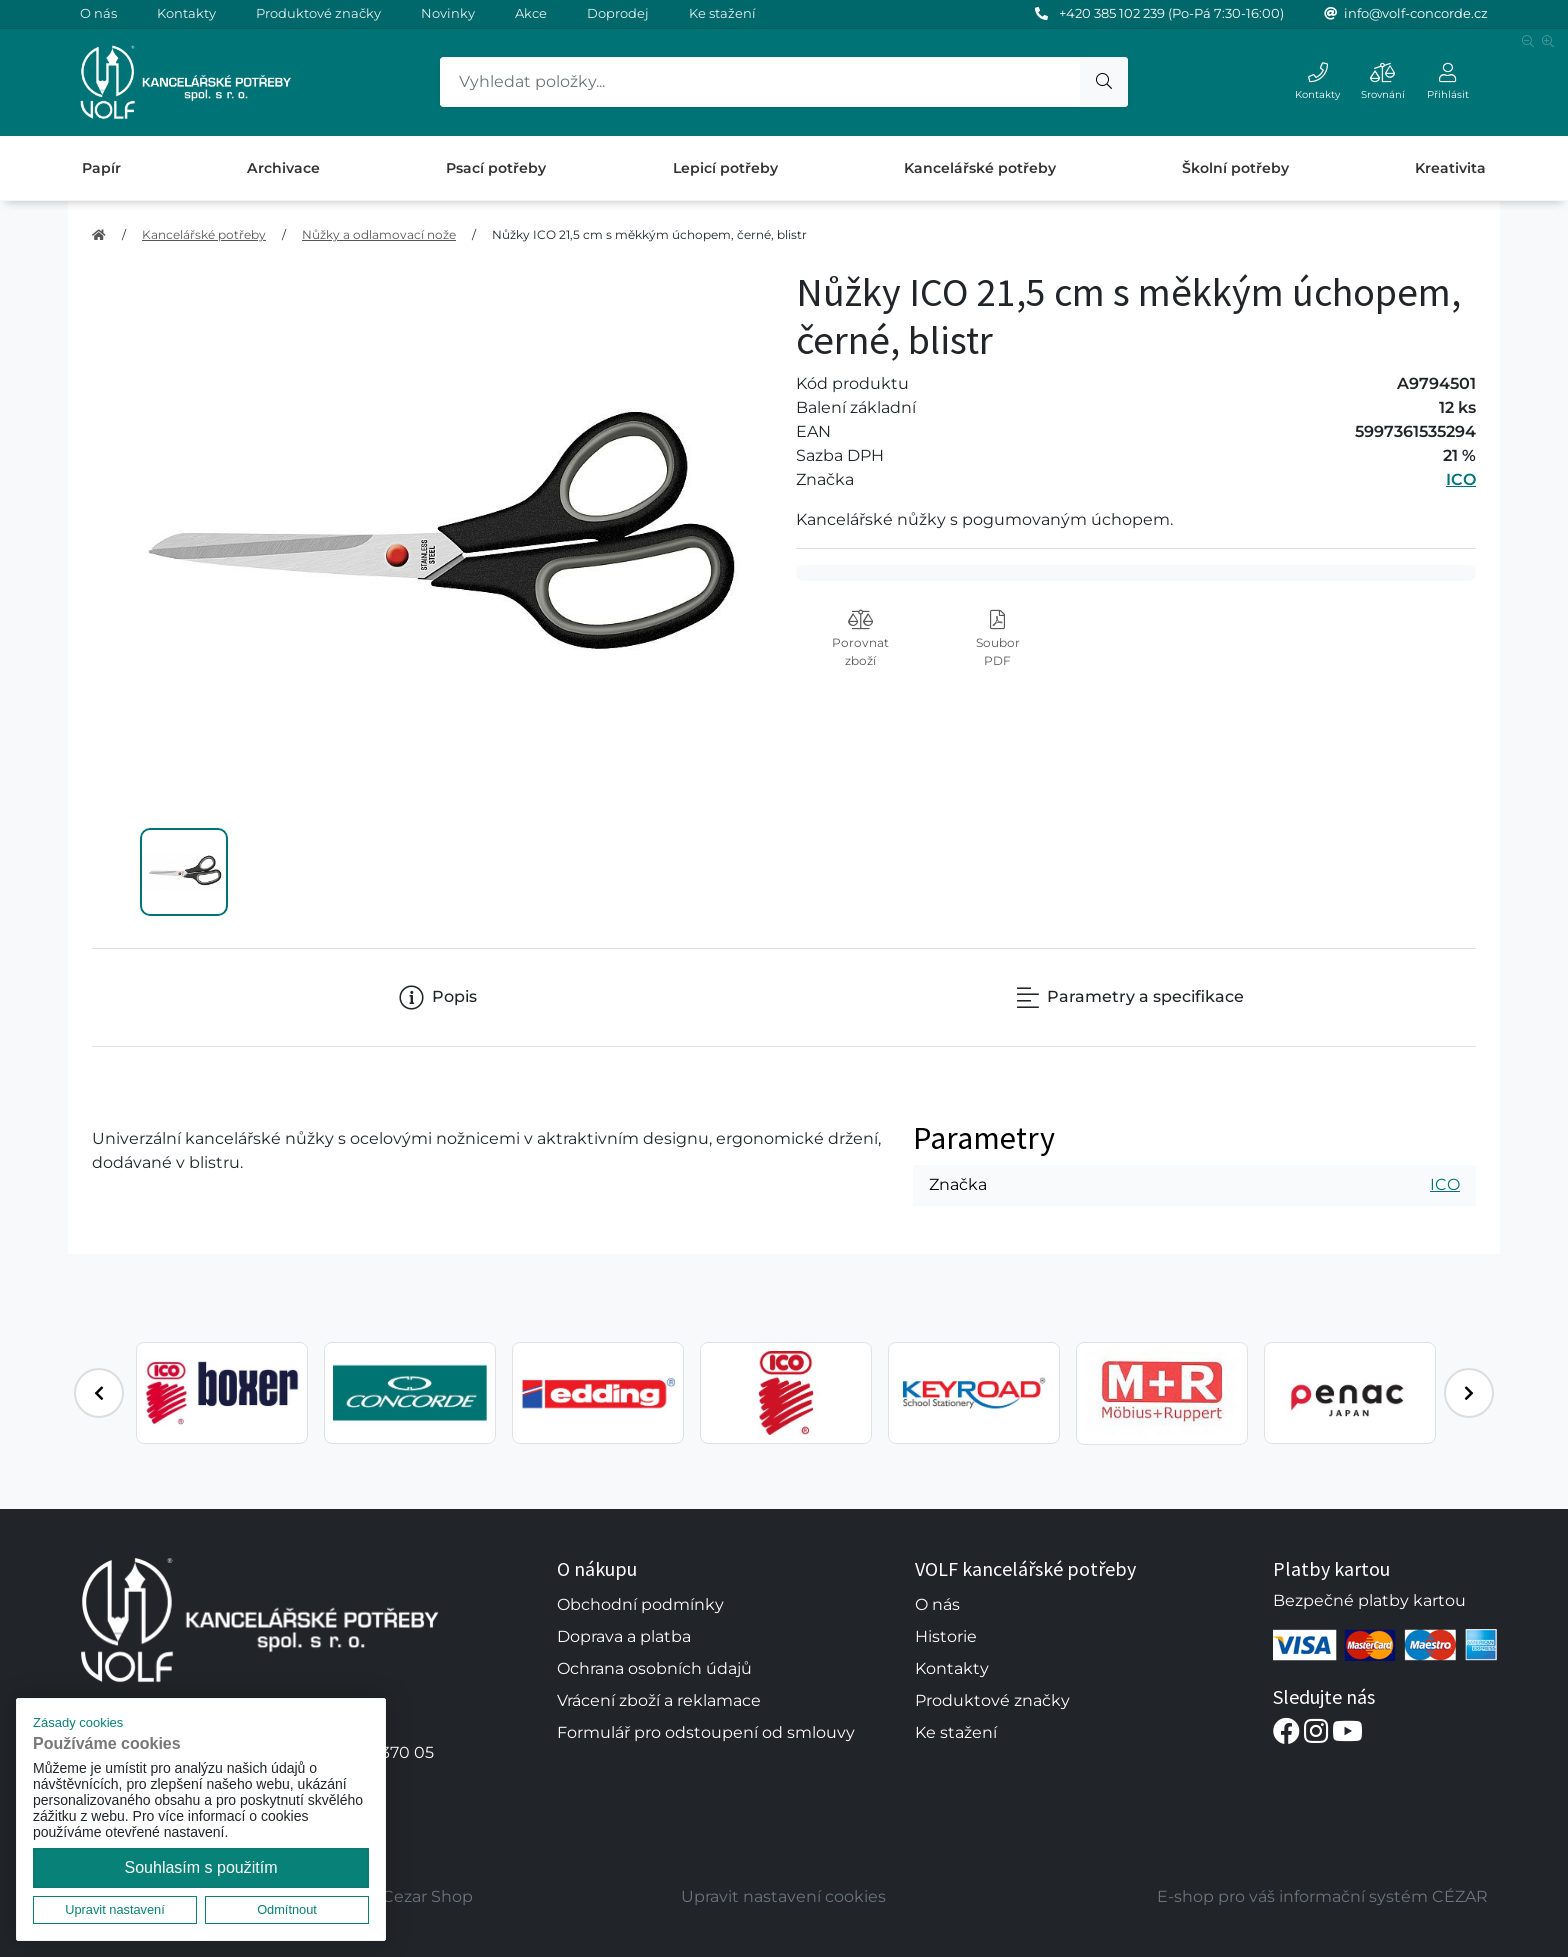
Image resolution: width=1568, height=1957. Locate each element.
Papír (101, 168)
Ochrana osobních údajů (654, 1668)
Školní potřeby (1235, 168)
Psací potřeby (496, 168)
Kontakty (186, 13)
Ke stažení (722, 13)
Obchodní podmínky (640, 1604)
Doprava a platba (624, 1636)
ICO (1461, 479)
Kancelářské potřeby (980, 168)
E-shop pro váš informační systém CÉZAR (1322, 1896)
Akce (531, 13)
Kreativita (1450, 168)
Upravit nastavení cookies (783, 1896)
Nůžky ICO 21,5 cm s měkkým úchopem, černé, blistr (649, 234)
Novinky (448, 13)
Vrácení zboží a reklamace (659, 1700)
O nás (98, 13)
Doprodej (618, 13)
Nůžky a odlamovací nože (379, 234)
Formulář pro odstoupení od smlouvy (706, 1732)
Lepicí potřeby (725, 168)
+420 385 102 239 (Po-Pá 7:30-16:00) (1171, 13)
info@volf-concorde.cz (1416, 13)
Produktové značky (318, 13)
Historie (946, 1636)
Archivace (283, 168)
